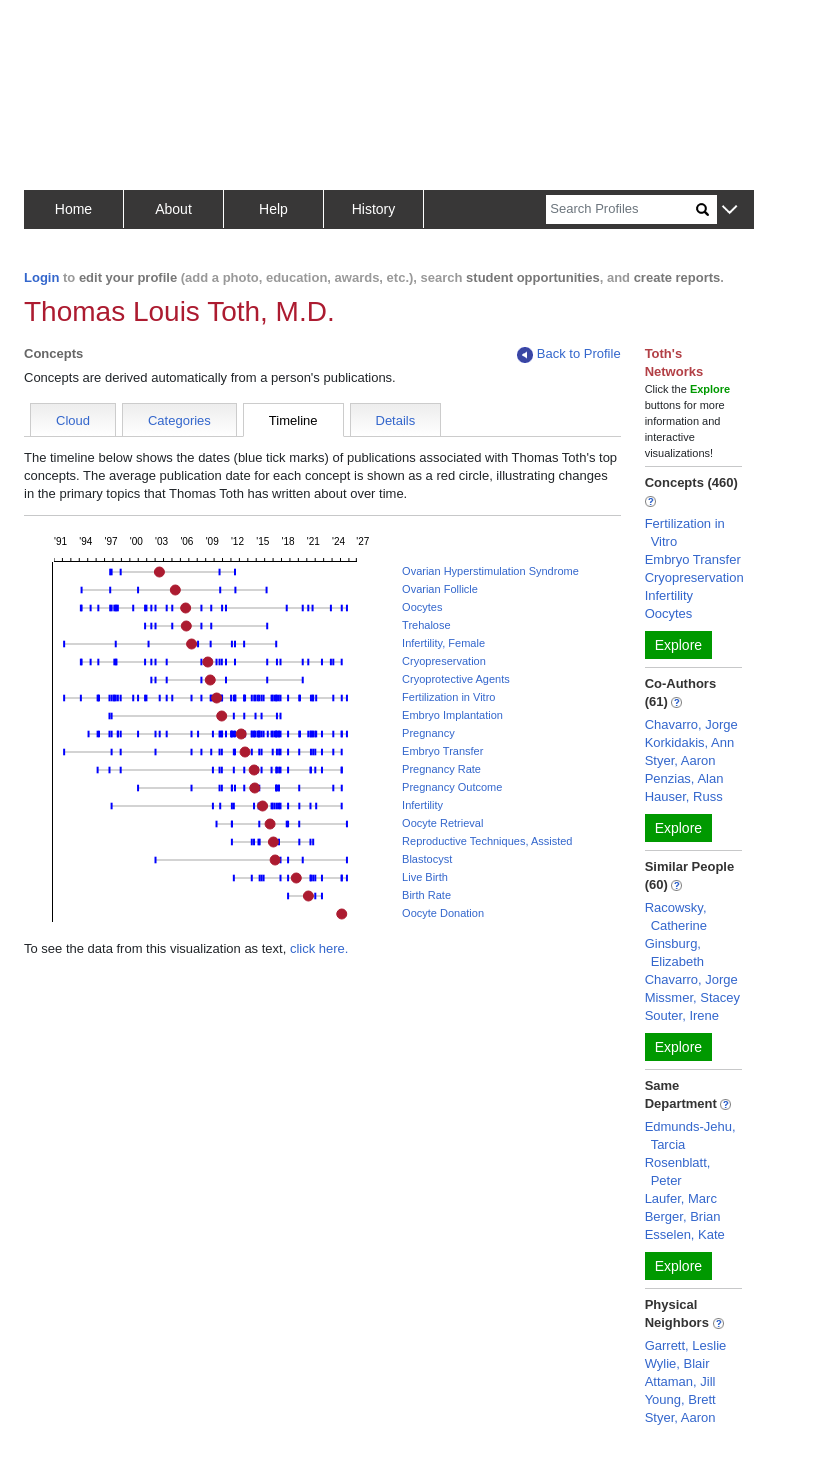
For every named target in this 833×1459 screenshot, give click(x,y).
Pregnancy (428, 733)
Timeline (293, 420)
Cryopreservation (444, 661)
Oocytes (422, 607)
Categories (179, 420)
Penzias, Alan (684, 778)
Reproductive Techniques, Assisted (487, 841)
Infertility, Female (443, 643)
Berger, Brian (683, 1216)
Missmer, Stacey (692, 997)
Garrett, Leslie (686, 1345)
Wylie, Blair (677, 1363)
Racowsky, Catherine (676, 916)
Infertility (422, 805)
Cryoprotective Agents (456, 679)
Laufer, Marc (681, 1198)
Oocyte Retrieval (442, 823)
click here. (319, 948)
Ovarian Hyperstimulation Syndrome (490, 571)
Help (273, 209)
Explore (678, 645)
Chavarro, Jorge (691, 724)
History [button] (374, 209)
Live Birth (425, 877)
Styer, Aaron (680, 760)
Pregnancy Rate (441, 769)
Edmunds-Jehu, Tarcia (690, 1135)
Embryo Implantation (452, 715)
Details (396, 420)
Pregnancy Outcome (452, 787)
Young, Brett (680, 1399)
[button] (729, 210)
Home (73, 209)
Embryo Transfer (442, 751)
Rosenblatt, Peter (678, 1171)
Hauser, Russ (684, 796)
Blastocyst (427, 859)
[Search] (621, 209)
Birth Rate (426, 895)
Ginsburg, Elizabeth (674, 952)
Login (41, 277)
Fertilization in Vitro (448, 697)
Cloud (73, 420)
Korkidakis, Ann (690, 742)
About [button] (173, 209)
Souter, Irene (682, 1015)
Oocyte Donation (443, 913)
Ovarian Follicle (440, 589)
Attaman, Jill (680, 1381)
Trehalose (426, 625)
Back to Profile (569, 354)
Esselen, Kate (685, 1234)
